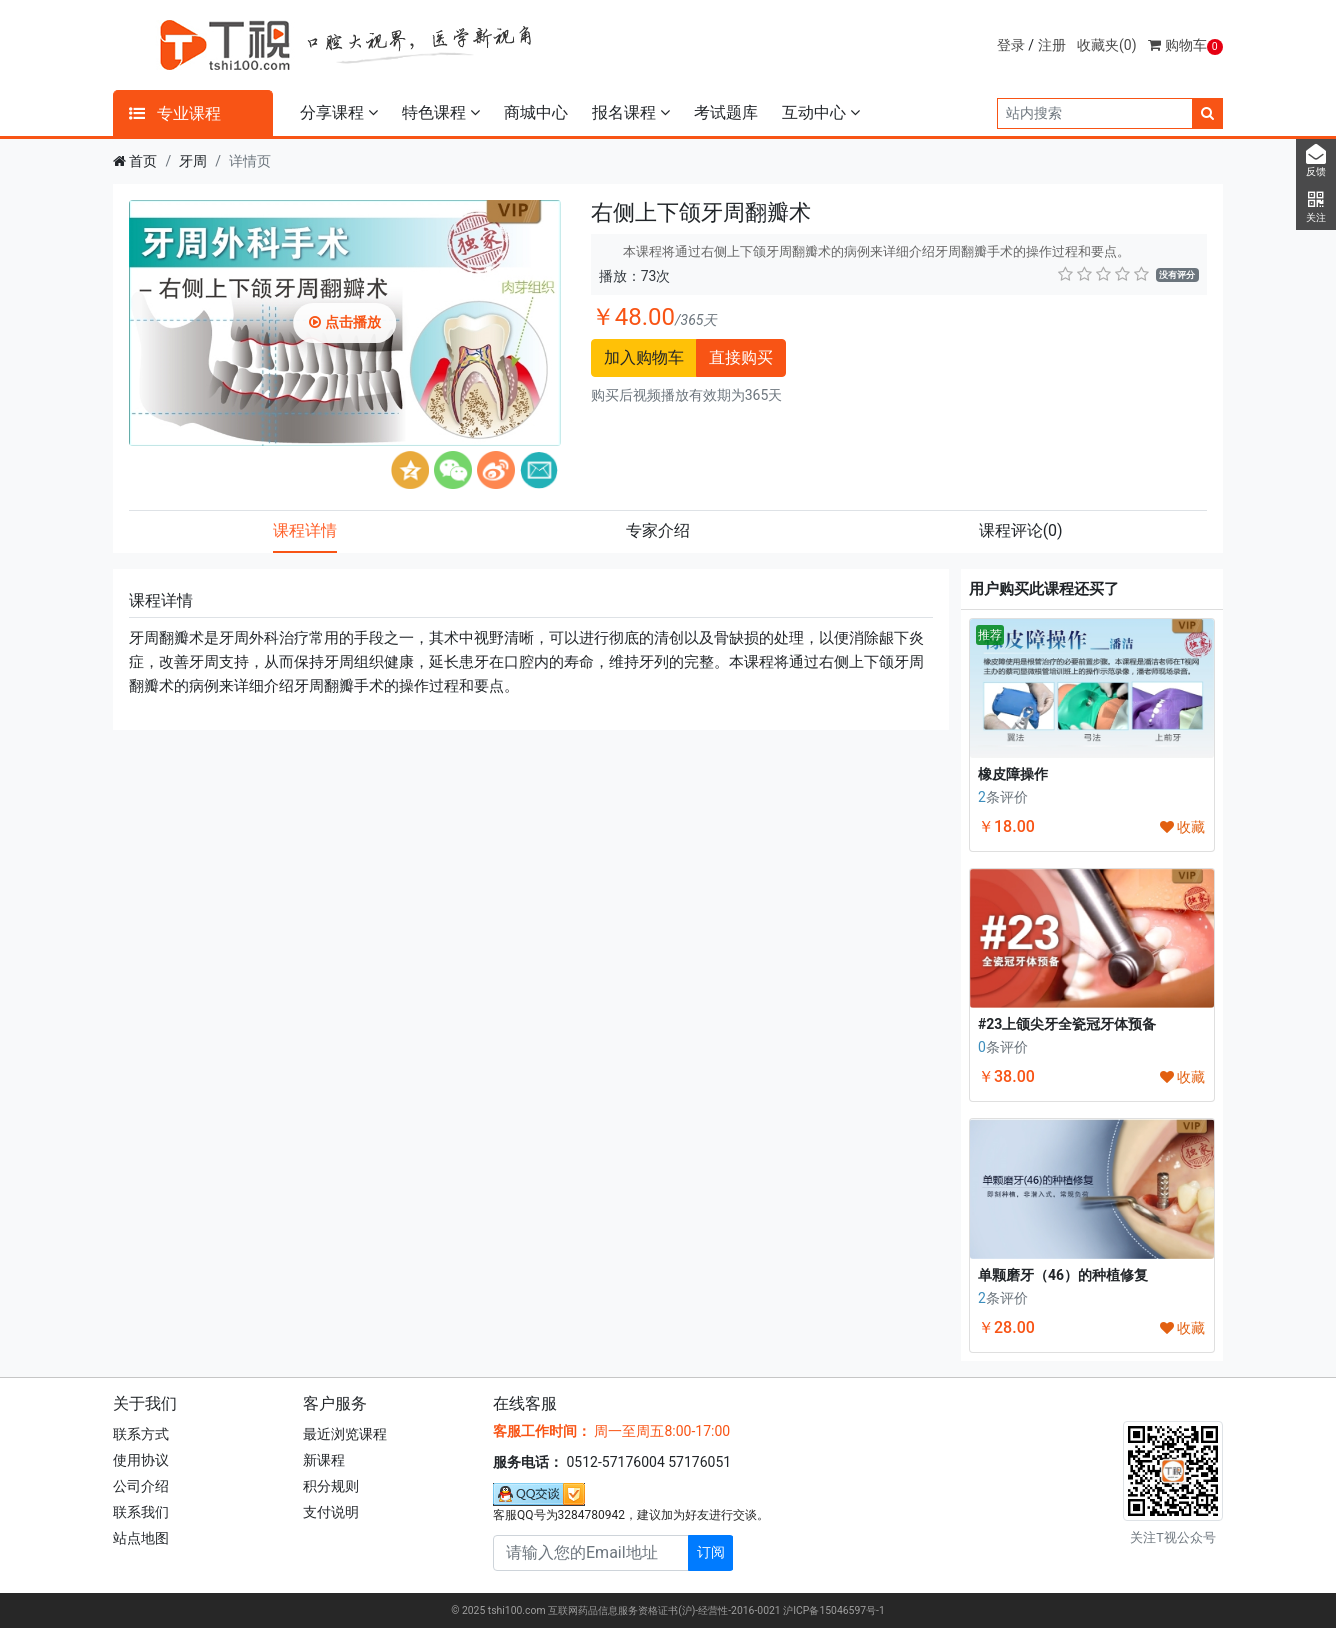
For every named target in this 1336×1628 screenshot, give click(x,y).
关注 (1316, 207)
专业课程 (175, 113)
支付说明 (331, 1512)
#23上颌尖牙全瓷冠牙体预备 (1067, 1024)
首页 (143, 161)
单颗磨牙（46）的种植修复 (1063, 1275)
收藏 (1182, 827)
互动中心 (821, 112)
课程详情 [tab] (305, 530)
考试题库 (726, 112)
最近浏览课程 (345, 1434)
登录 (1011, 45)
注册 (1052, 45)
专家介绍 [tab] (658, 530)
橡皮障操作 (1013, 774)
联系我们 (141, 1512)
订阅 (711, 1552)
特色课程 (441, 112)
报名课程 (631, 112)
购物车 (1185, 45)
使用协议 (141, 1460)
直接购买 (741, 357)
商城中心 (536, 112)
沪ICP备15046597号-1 (834, 1610)
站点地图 (141, 1538)
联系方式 (141, 1434)
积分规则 (331, 1486)
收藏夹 (1107, 45)
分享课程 (339, 112)
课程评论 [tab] (1021, 530)
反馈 (1316, 161)
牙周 (193, 161)
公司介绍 (141, 1486)
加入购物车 (644, 357)
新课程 (324, 1460)
